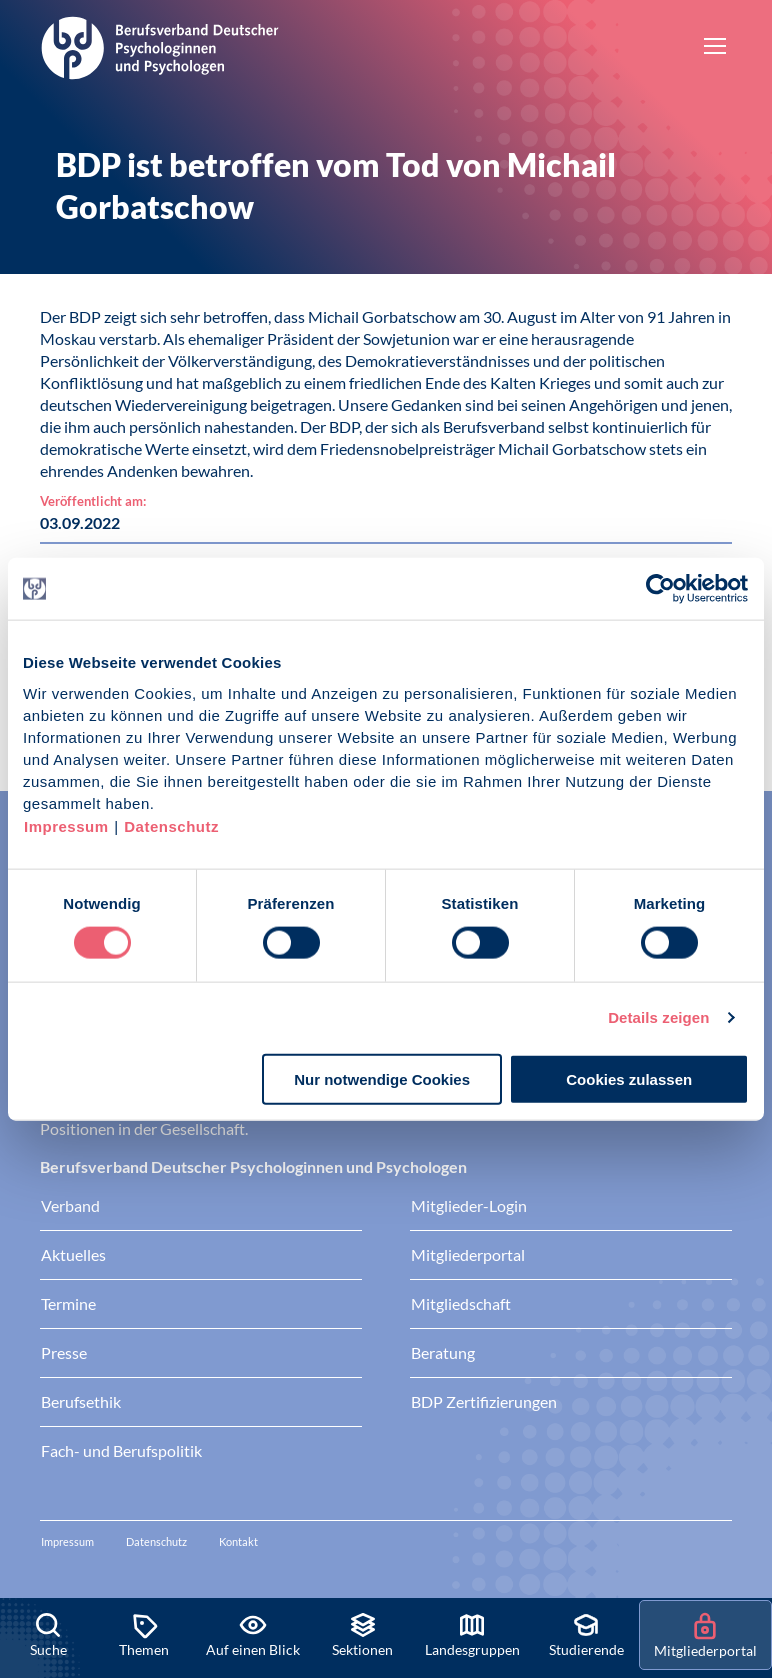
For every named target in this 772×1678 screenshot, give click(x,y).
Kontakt (238, 1541)
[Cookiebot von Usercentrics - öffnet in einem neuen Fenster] (661, 589)
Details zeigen (658, 1017)
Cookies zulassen (629, 1078)
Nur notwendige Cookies (382, 1078)
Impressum (66, 825)
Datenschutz (171, 825)
